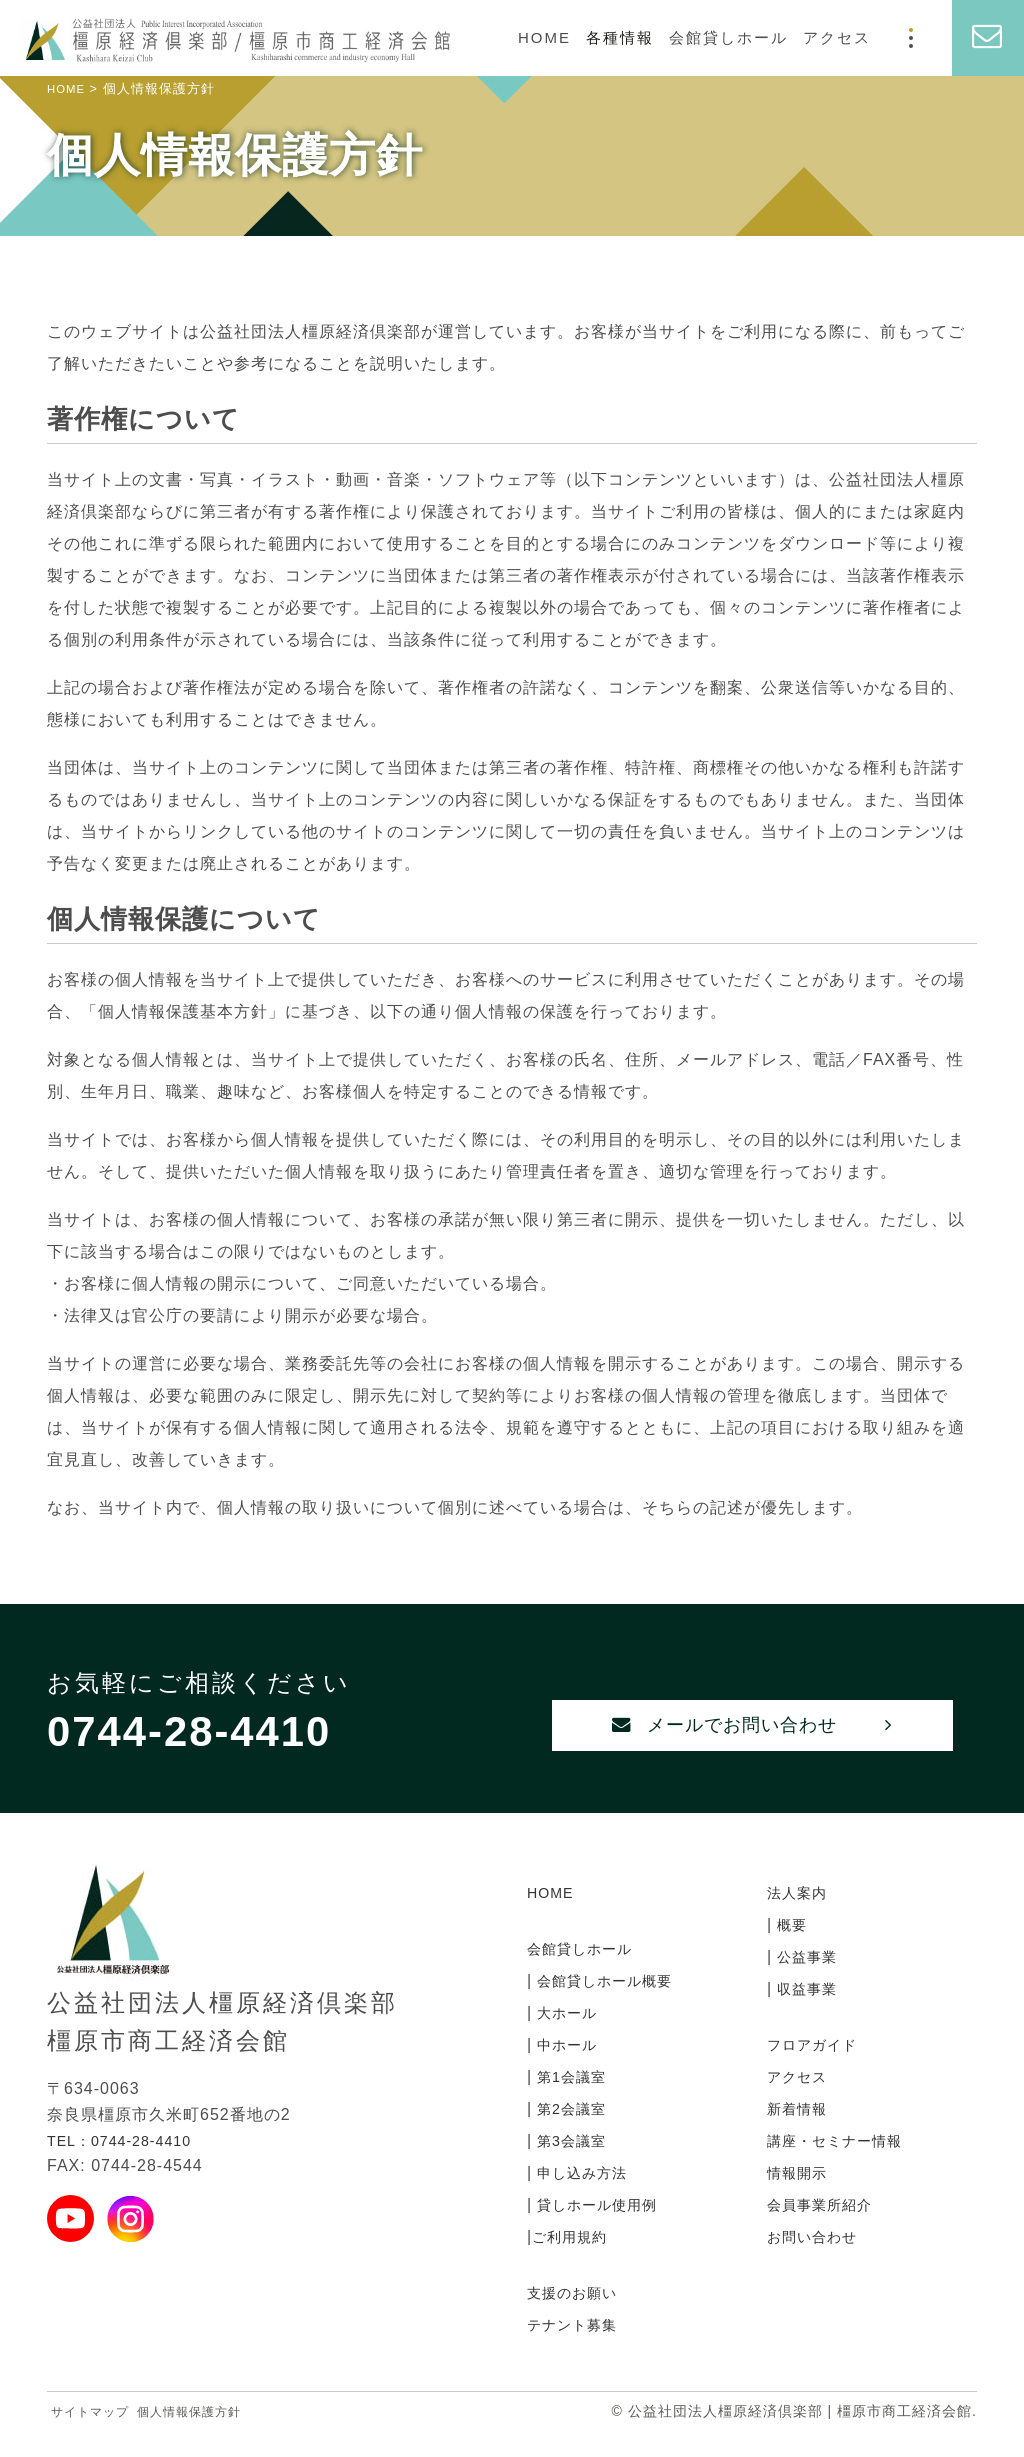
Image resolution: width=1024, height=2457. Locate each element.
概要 (791, 1946)
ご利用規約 (574, 2258)
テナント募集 (578, 2346)
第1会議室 (573, 2098)
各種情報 (620, 37)
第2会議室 (573, 2130)
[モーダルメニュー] (911, 38)
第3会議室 (573, 2162)
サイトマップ (96, 2433)
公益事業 (808, 1978)
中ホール (568, 2066)
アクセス (837, 37)
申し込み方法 (585, 2194)
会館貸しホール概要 (611, 2002)
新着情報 (801, 2130)
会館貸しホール (728, 37)
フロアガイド (818, 2066)
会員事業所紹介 (826, 2226)
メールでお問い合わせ (752, 1741)
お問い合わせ (818, 2258)
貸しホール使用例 (602, 2226)
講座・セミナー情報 (843, 2162)
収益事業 (808, 2010)
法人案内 (801, 1914)
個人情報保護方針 (209, 2433)
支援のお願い (578, 2314)
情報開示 (801, 2194)
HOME (544, 37)
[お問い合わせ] (988, 38)
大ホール (568, 2034)
